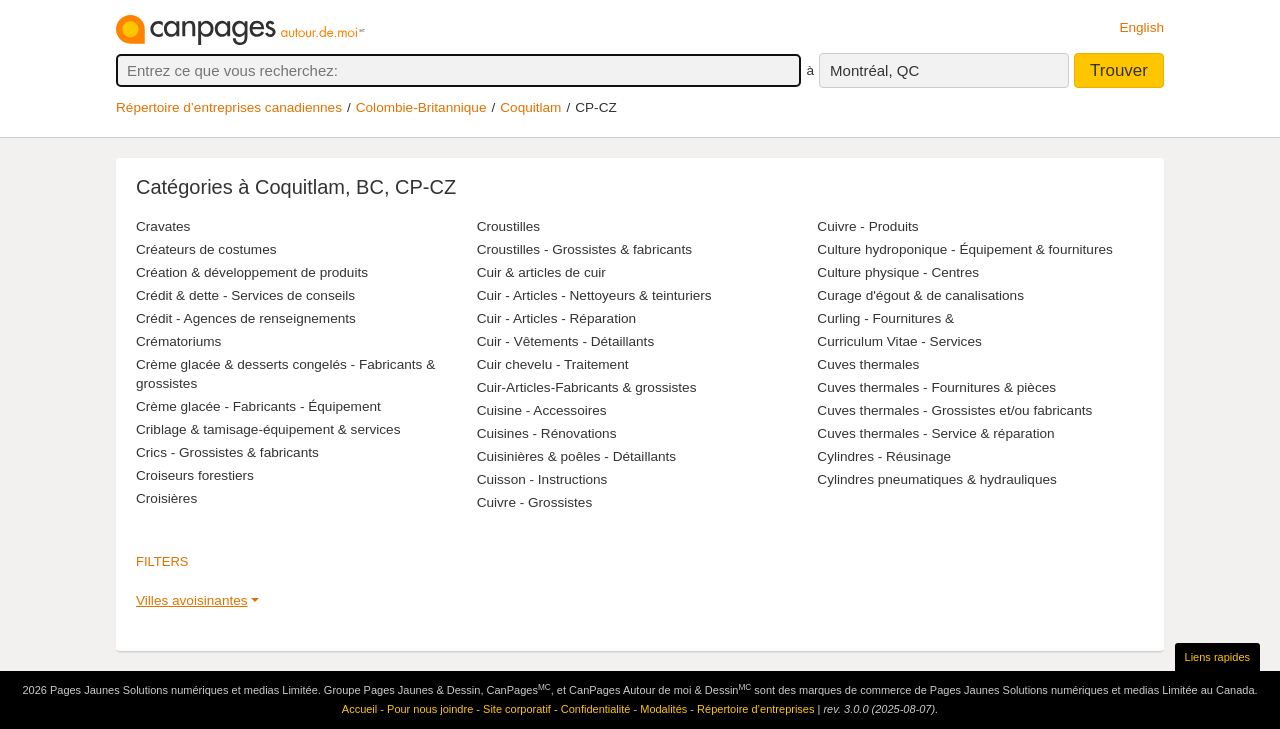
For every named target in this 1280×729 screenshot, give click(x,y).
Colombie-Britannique (421, 107)
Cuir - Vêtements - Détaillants (566, 341)
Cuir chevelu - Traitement (553, 364)
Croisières (166, 498)
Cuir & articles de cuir (541, 272)
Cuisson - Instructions (542, 479)
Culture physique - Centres (898, 272)
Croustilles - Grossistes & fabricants (584, 249)
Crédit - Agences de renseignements (246, 318)
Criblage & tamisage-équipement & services (268, 429)
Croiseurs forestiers (195, 475)
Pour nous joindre (430, 709)
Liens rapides (1217, 657)
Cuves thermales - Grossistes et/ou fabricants (954, 410)
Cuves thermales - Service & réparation (935, 433)
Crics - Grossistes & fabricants (227, 452)
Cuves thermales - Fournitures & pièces (936, 387)
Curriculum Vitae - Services (899, 341)
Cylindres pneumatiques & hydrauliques (937, 479)
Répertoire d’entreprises (755, 709)
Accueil (359, 709)
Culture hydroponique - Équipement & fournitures (964, 249)
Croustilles (508, 226)
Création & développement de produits (252, 272)
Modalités (663, 709)
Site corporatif (517, 709)
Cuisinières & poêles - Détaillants (576, 456)
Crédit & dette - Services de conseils (245, 295)
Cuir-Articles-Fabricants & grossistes (587, 387)
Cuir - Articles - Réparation (556, 318)
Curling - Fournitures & (885, 318)
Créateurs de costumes (206, 249)
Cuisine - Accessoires (542, 410)
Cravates (163, 226)
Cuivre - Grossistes (535, 502)
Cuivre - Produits (867, 226)
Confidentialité (596, 709)
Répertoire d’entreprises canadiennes (229, 107)
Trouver (1119, 70)
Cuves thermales (868, 364)
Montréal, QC (874, 70)
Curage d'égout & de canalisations (920, 295)
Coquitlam (530, 107)
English (1141, 27)
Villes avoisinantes (192, 600)
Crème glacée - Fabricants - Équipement (258, 406)
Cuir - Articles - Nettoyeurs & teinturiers (594, 295)
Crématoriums (178, 341)
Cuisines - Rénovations (547, 433)
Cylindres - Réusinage (884, 456)
